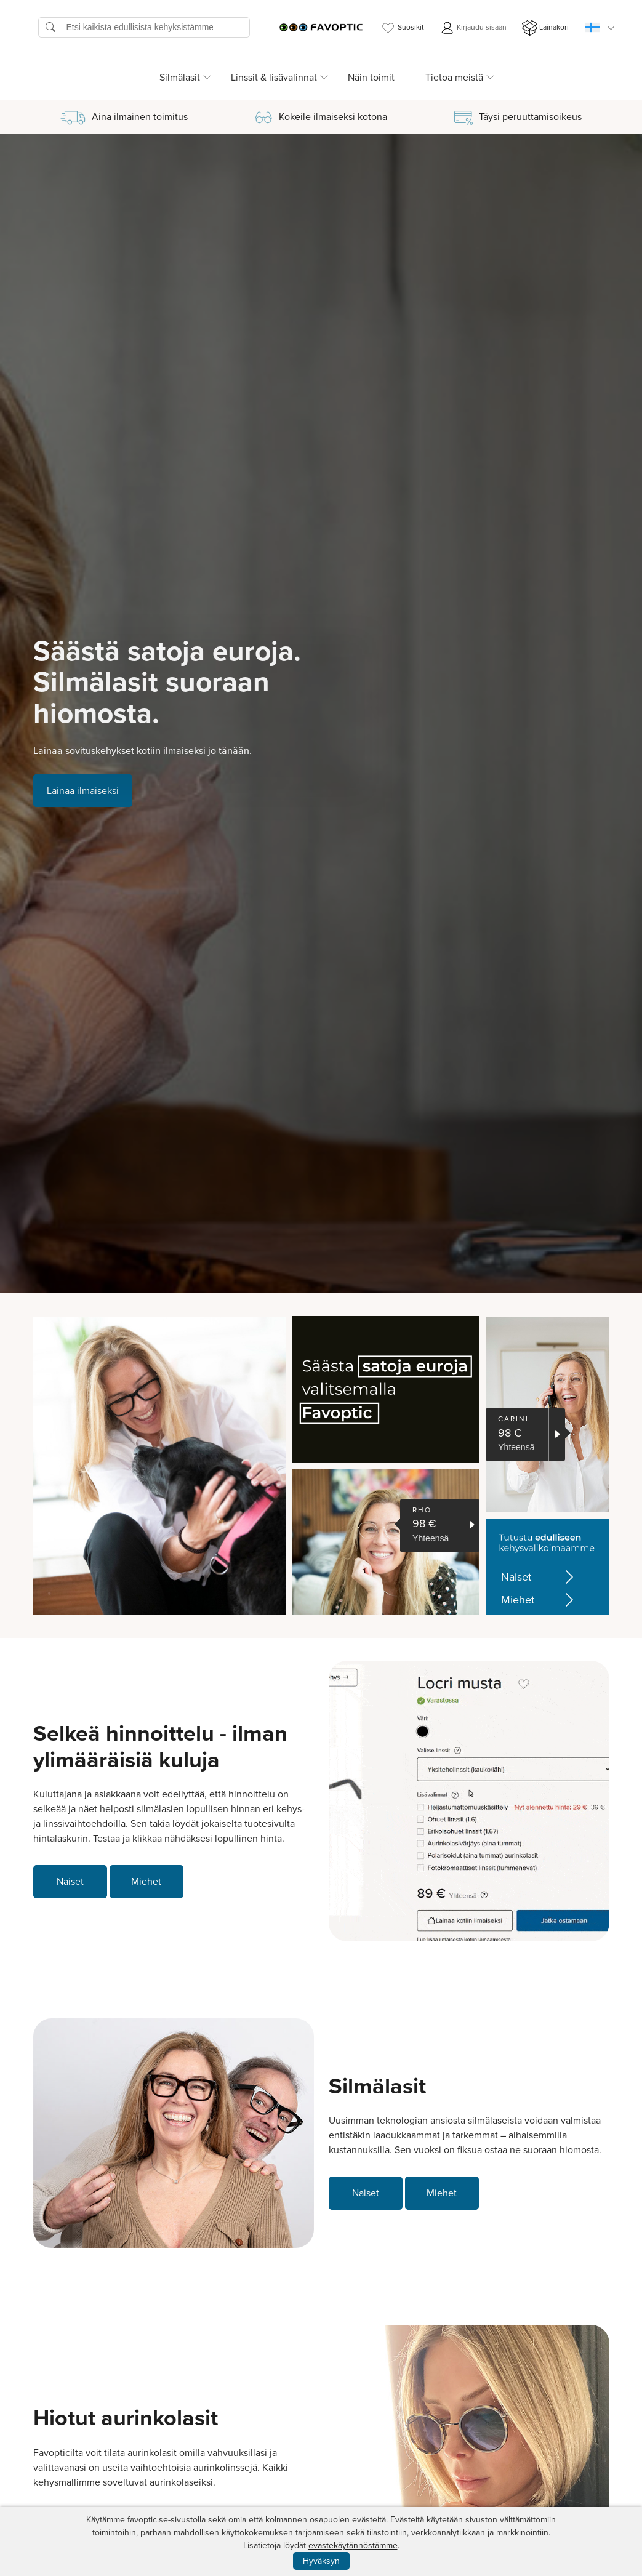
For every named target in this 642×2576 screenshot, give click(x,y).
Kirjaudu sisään (473, 28)
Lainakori (545, 28)
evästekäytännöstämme (353, 2545)
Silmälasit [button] (179, 77)
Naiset (539, 1577)
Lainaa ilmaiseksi (83, 791)
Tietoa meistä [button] (454, 77)
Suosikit (402, 28)
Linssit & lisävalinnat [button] (274, 77)
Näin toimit (371, 77)
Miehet (539, 1600)
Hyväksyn (321, 2560)
